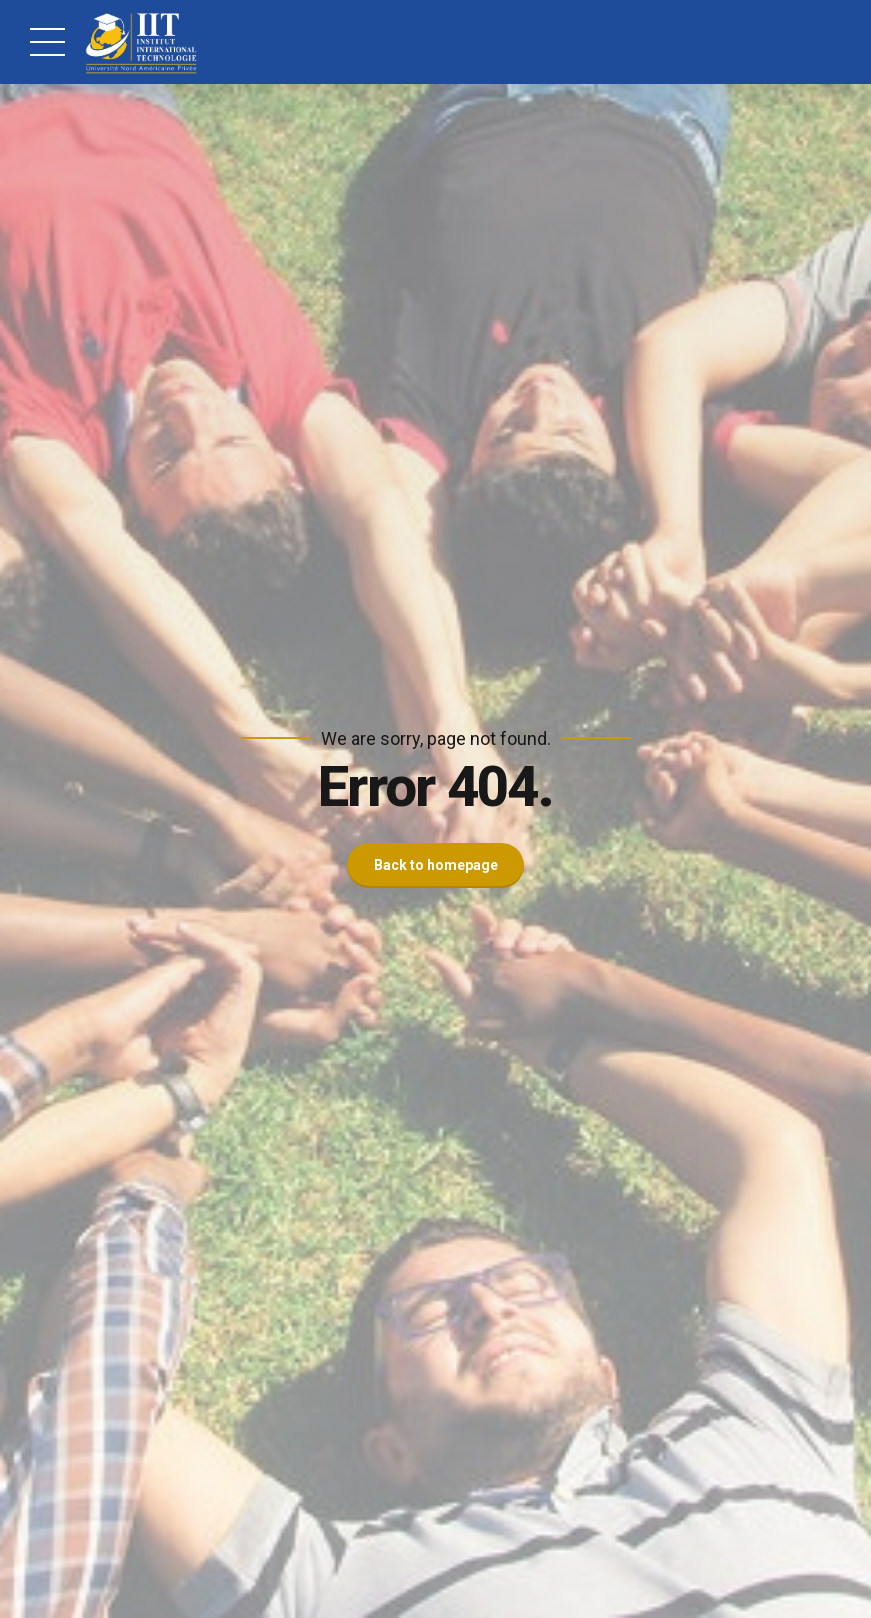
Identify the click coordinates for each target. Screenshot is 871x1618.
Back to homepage (436, 865)
